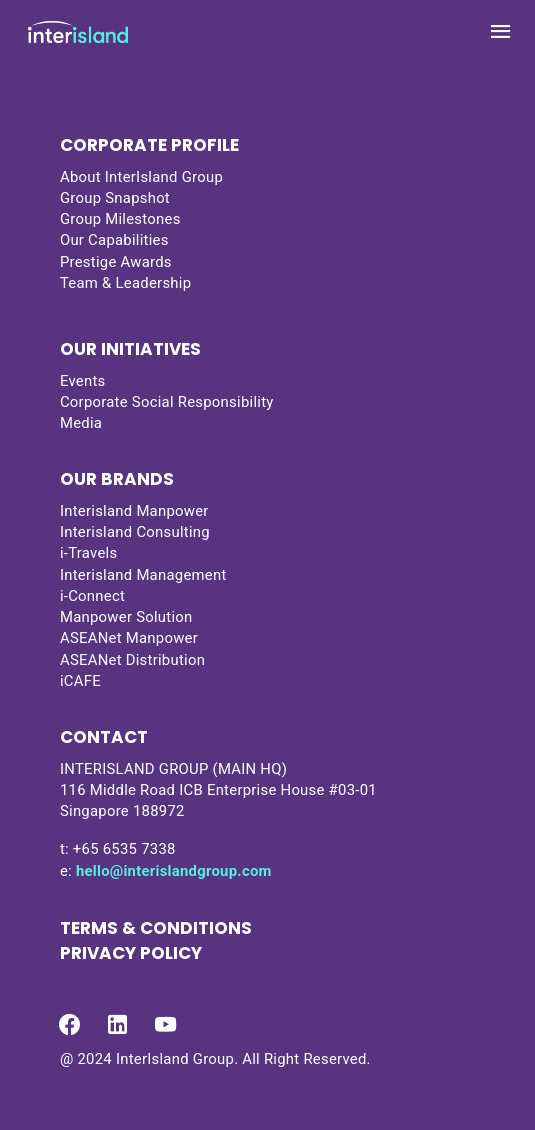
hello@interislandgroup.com (174, 871)
